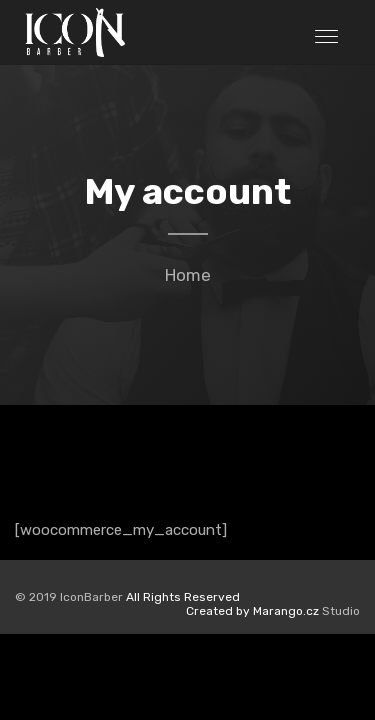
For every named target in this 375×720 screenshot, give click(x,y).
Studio (273, 611)
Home (188, 275)
